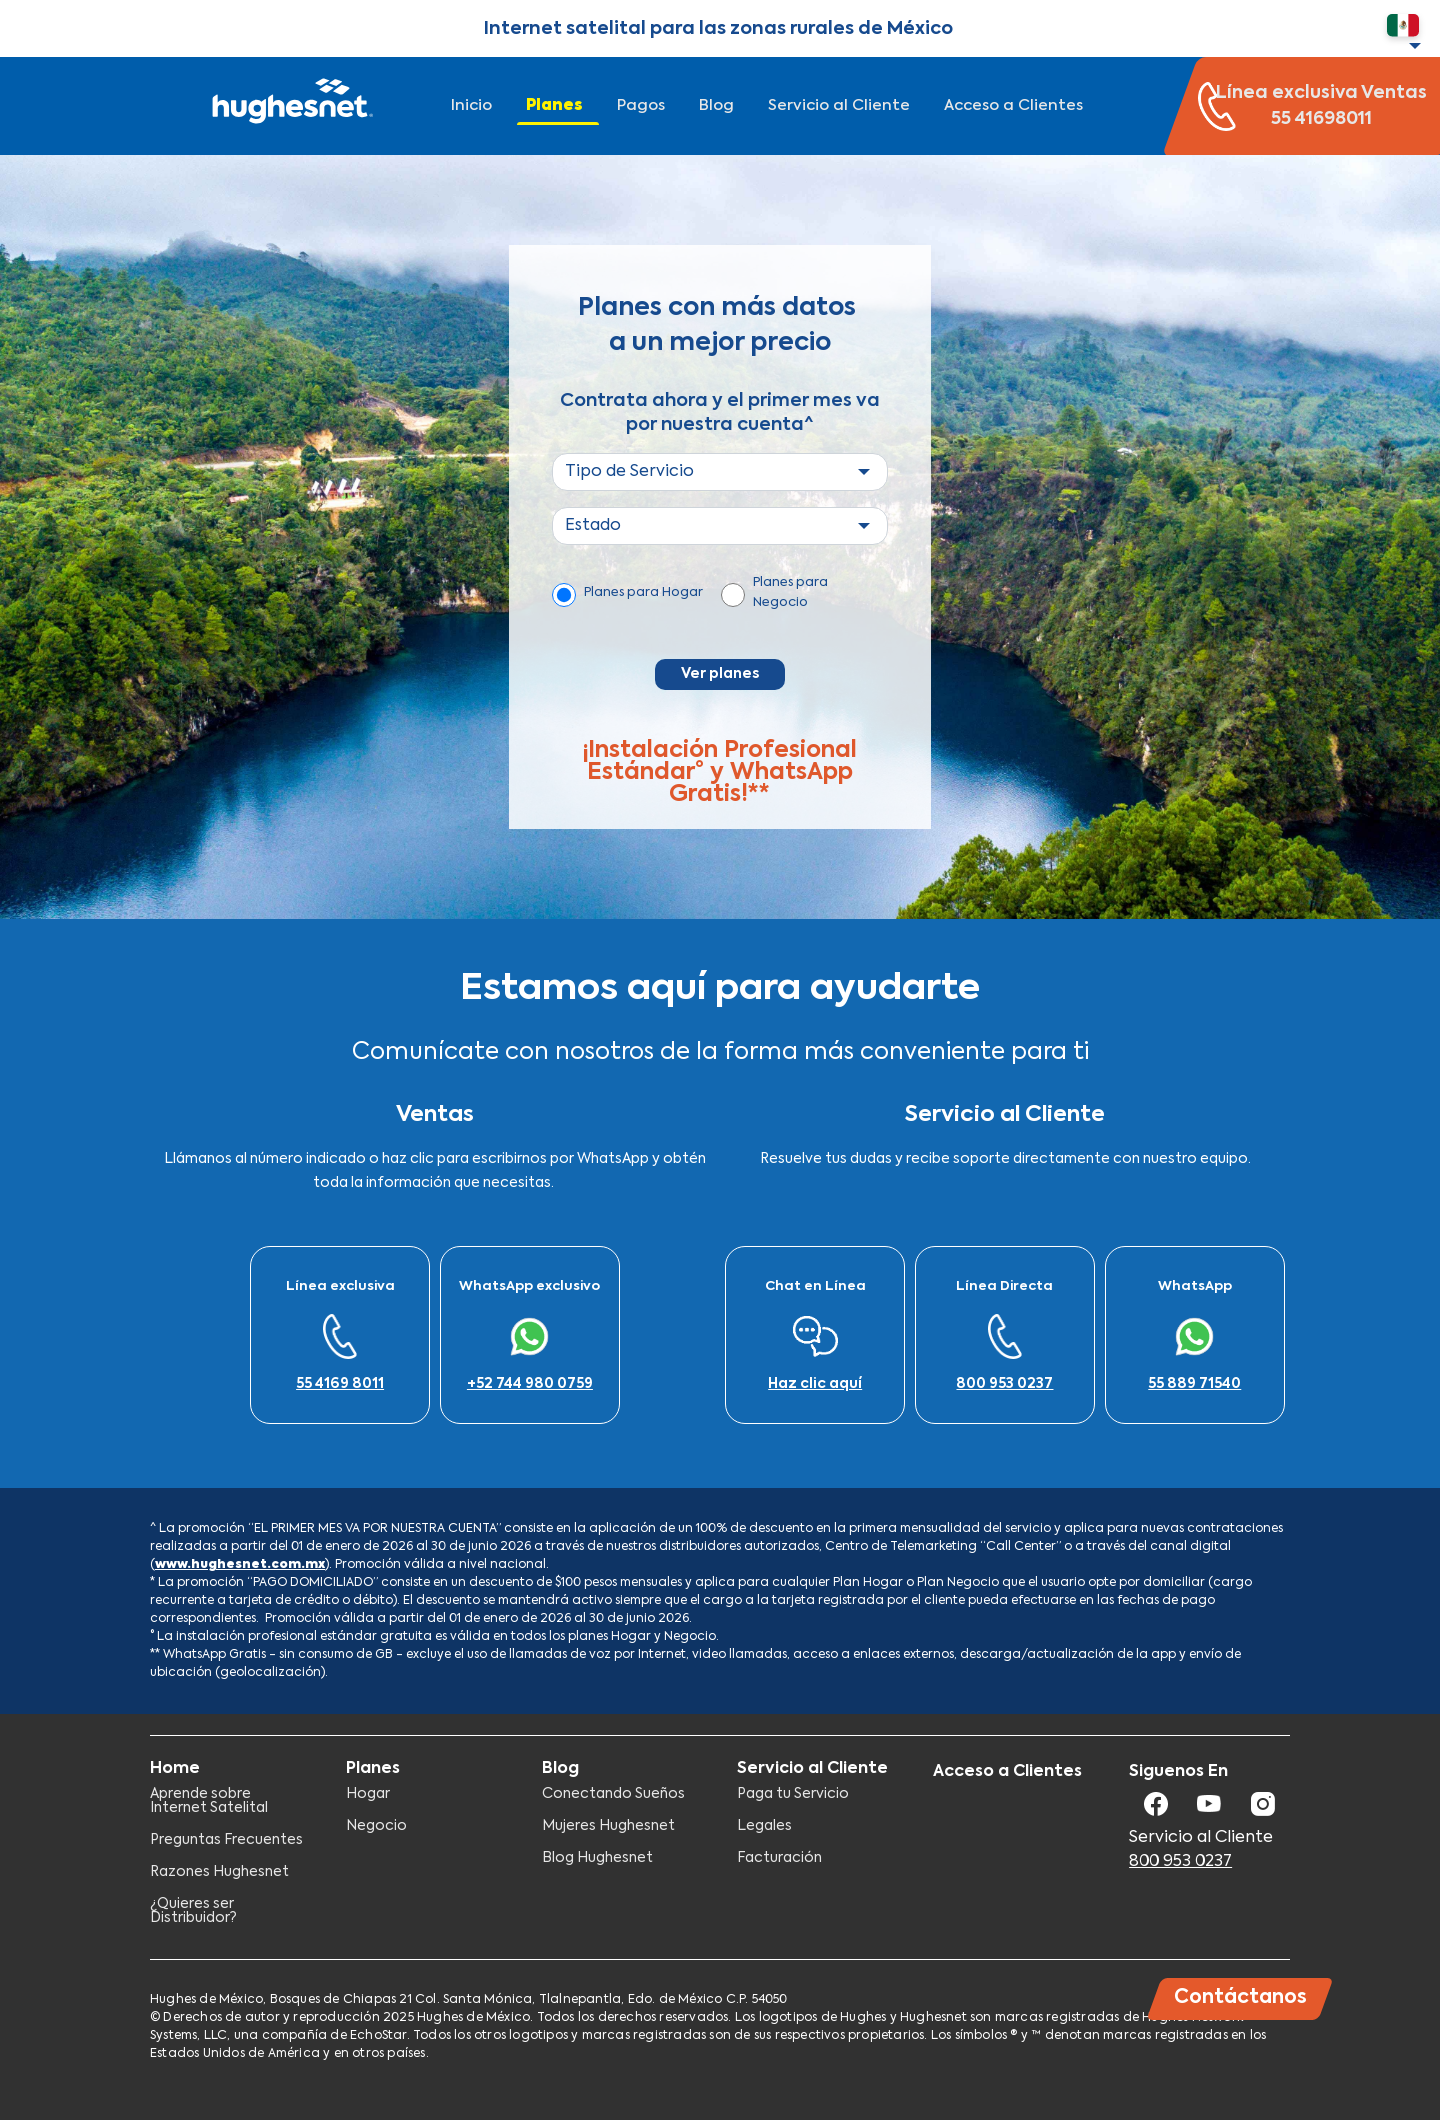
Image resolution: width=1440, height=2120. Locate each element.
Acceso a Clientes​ (1007, 1772)
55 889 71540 (1194, 1384)
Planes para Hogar (643, 592)
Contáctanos (1240, 1997)
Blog (716, 105)
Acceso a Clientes (1013, 105)
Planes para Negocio (790, 592)
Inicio (471, 105)
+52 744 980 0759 (530, 1384)
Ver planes (720, 674)
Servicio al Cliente (839, 105)
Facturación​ (779, 1858)
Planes (554, 105)
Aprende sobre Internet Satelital (209, 1801)
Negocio (376, 1826)
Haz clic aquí (815, 1384)
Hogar (368, 1794)
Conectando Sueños (613, 1794)
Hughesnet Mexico (290, 106)
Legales (764, 1826)
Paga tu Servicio (793, 1794)
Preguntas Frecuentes (226, 1840)
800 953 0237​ (1004, 1384)
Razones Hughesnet (219, 1872)
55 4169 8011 (340, 1384)
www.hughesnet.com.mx (240, 1565)
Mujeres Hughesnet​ (608, 1826)
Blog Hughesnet (597, 1858)
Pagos (641, 105)
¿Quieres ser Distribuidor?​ (193, 1911)
